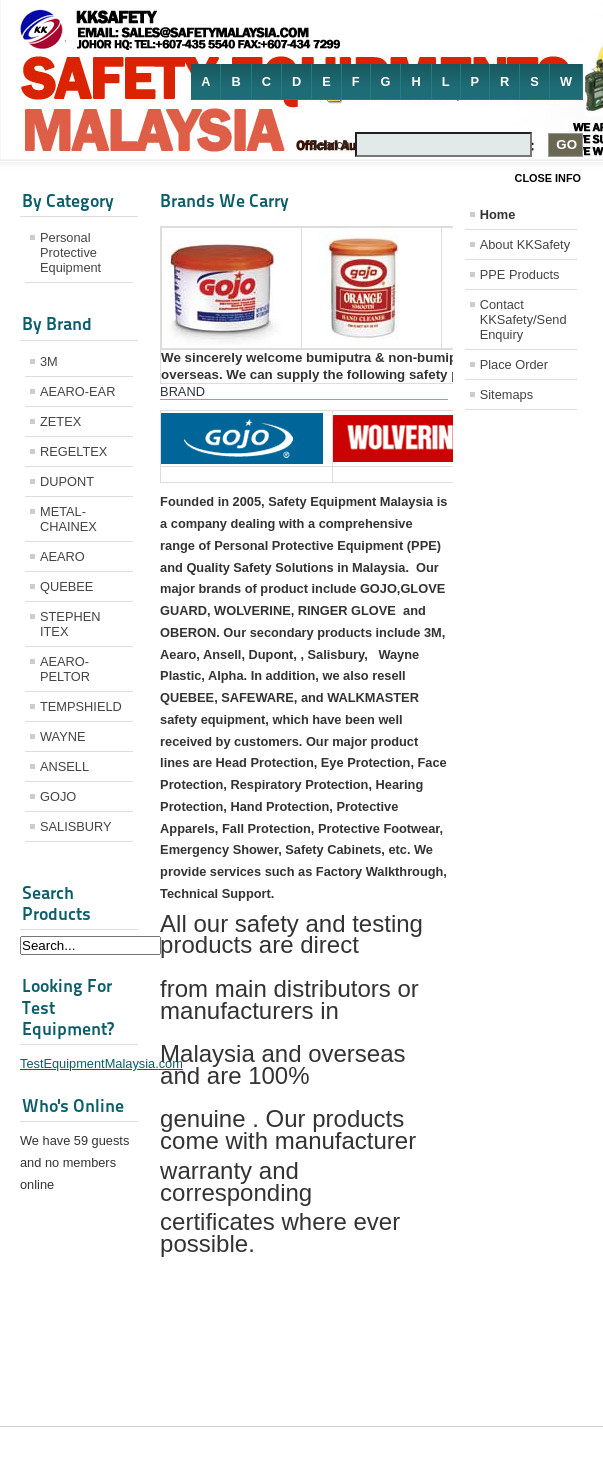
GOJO (58, 796)
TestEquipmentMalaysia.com (101, 1063)
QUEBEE (66, 586)
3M (49, 361)
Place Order (514, 364)
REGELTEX (73, 451)
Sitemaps (506, 394)
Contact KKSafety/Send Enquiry (523, 319)
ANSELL (64, 766)
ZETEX (60, 421)
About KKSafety (525, 244)
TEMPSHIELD (81, 706)
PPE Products (520, 274)
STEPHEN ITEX (70, 624)
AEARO (62, 556)
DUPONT (67, 481)
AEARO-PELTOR (65, 669)
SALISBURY (76, 826)
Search (329, 144)
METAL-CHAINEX (68, 519)
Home (498, 214)
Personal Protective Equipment (70, 252)
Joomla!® (566, 1452)
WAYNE (63, 736)
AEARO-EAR (77, 391)
